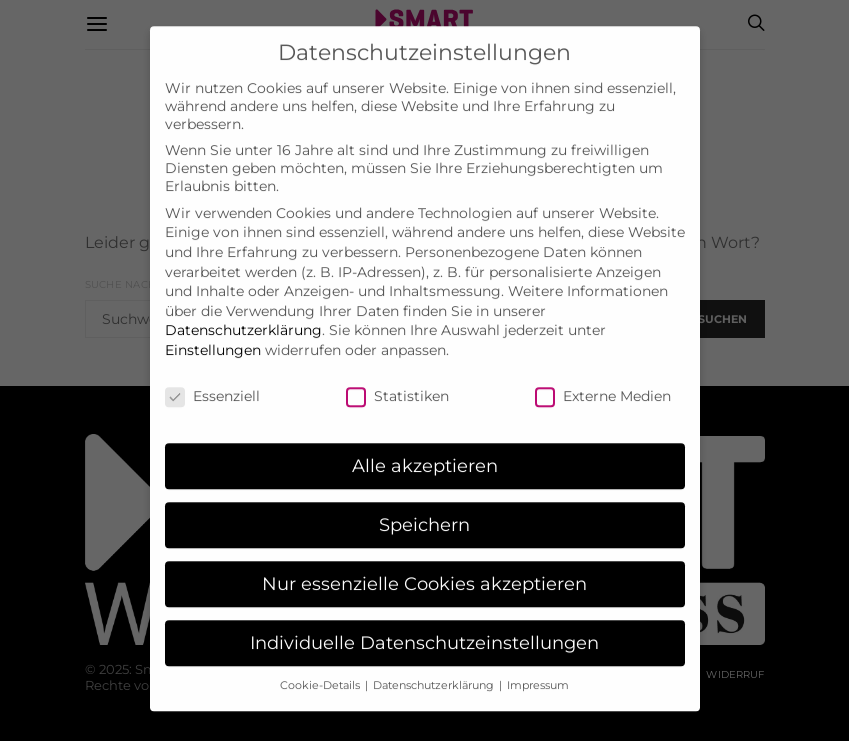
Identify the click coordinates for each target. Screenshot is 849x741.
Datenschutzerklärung (243, 313)
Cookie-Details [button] (321, 667)
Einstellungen (213, 332)
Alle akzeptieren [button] (425, 448)
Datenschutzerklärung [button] (435, 667)
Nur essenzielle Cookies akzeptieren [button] (424, 566)
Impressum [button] (538, 667)
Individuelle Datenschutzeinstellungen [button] (424, 624)
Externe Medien (603, 378)
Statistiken (397, 378)
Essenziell (212, 378)
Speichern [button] (424, 507)
